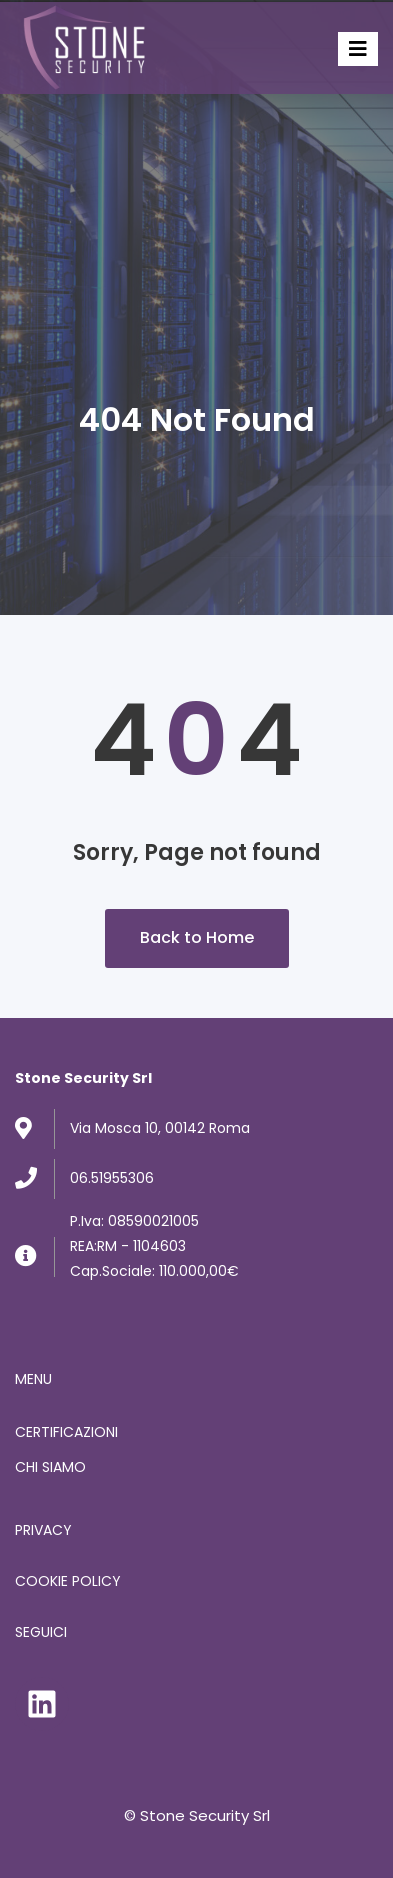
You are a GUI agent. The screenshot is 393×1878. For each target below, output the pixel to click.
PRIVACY (43, 1530)
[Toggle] (358, 49)
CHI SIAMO (50, 1467)
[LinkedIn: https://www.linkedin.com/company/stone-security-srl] (42, 1704)
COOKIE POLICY (68, 1581)
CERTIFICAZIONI (66, 1432)
